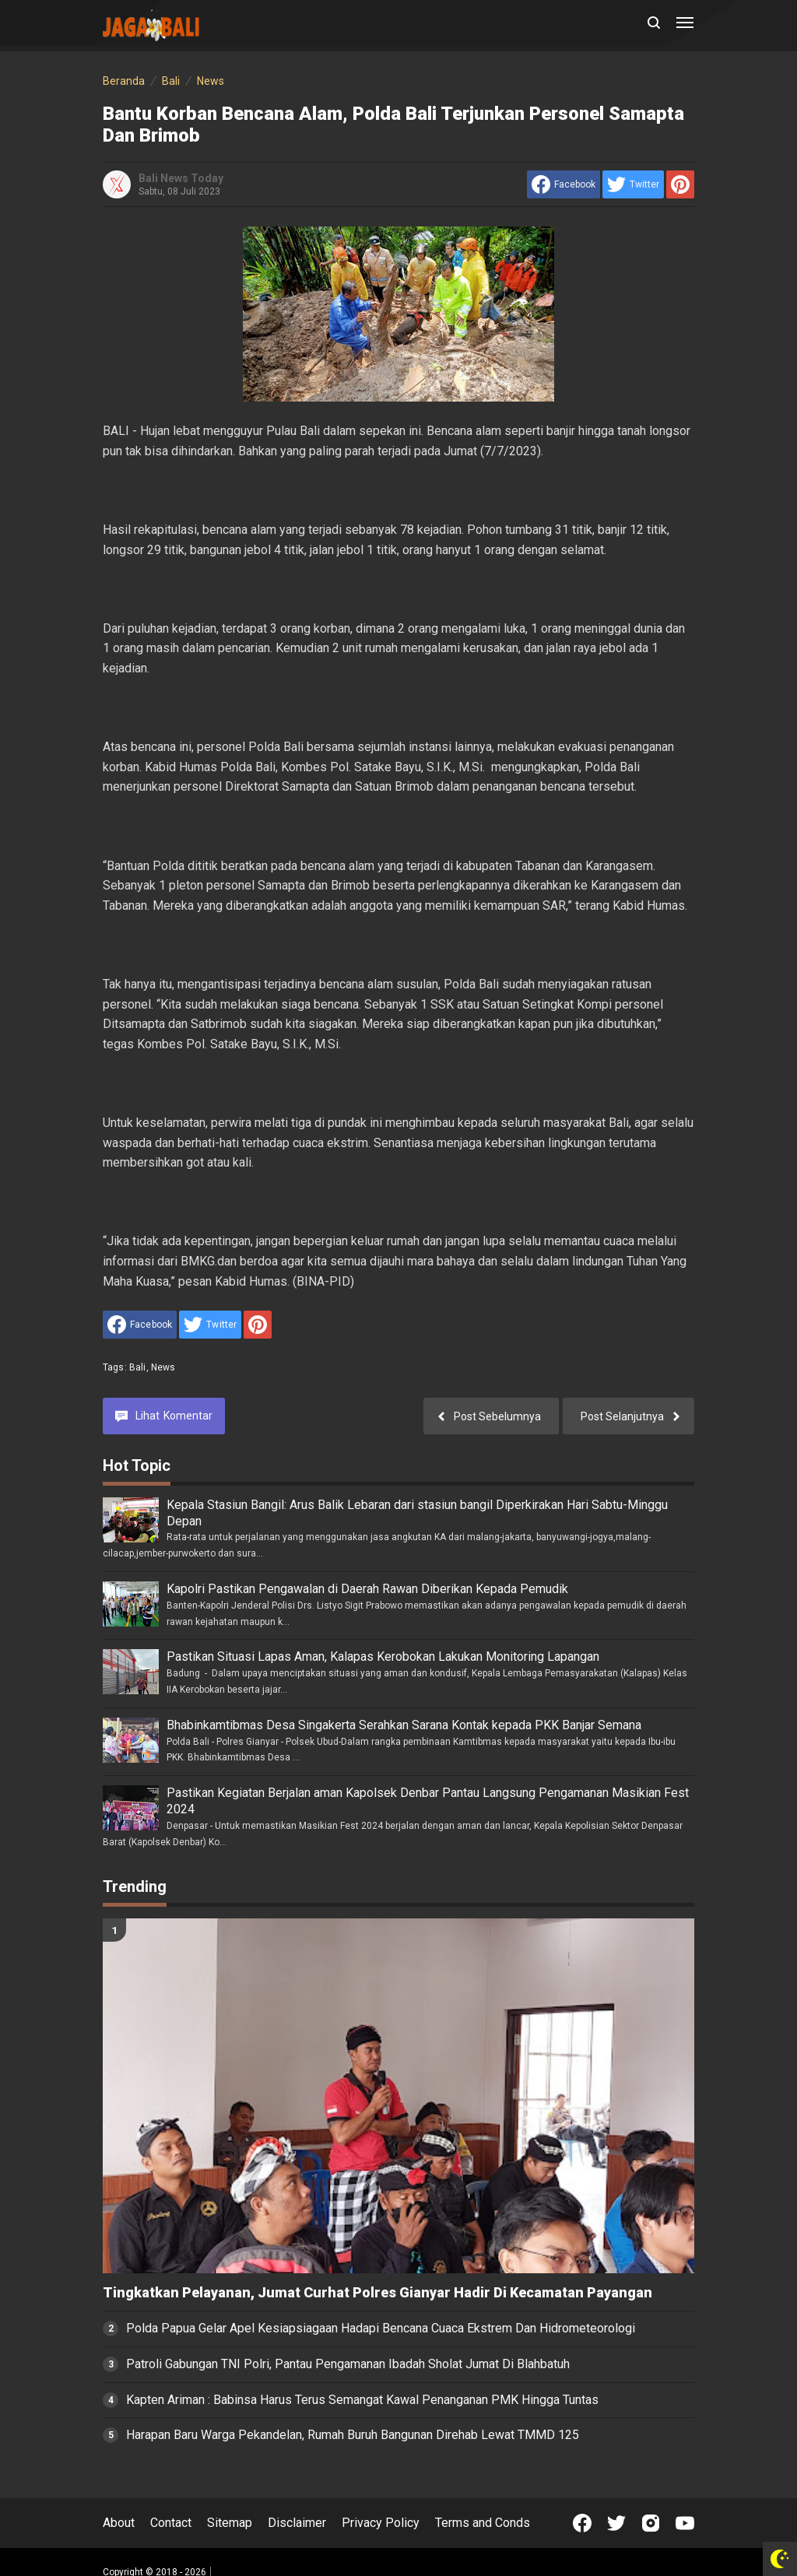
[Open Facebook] (582, 2523)
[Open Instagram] (650, 2523)
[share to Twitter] (633, 184)
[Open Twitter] (616, 2523)
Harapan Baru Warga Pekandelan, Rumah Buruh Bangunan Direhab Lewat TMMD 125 (352, 2434)
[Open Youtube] (685, 2523)
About (119, 2522)
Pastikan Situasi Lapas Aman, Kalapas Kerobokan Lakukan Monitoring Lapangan (383, 1656)
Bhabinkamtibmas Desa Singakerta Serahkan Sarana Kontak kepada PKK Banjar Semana (404, 1725)
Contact (170, 2522)
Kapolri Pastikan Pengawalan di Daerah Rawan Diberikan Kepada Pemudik (367, 1588)
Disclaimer (297, 2522)
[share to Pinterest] (680, 184)
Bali (137, 1367)
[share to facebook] (563, 184)
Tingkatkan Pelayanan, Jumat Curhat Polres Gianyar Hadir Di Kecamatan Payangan (377, 2293)
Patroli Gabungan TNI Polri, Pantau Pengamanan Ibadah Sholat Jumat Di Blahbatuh (348, 2364)
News (163, 1367)
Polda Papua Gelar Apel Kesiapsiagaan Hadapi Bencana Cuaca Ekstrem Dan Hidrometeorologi (380, 2328)
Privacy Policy (381, 2522)
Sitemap (229, 2522)
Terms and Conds (482, 2522)
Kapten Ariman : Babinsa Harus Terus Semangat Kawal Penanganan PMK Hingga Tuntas (362, 2399)
